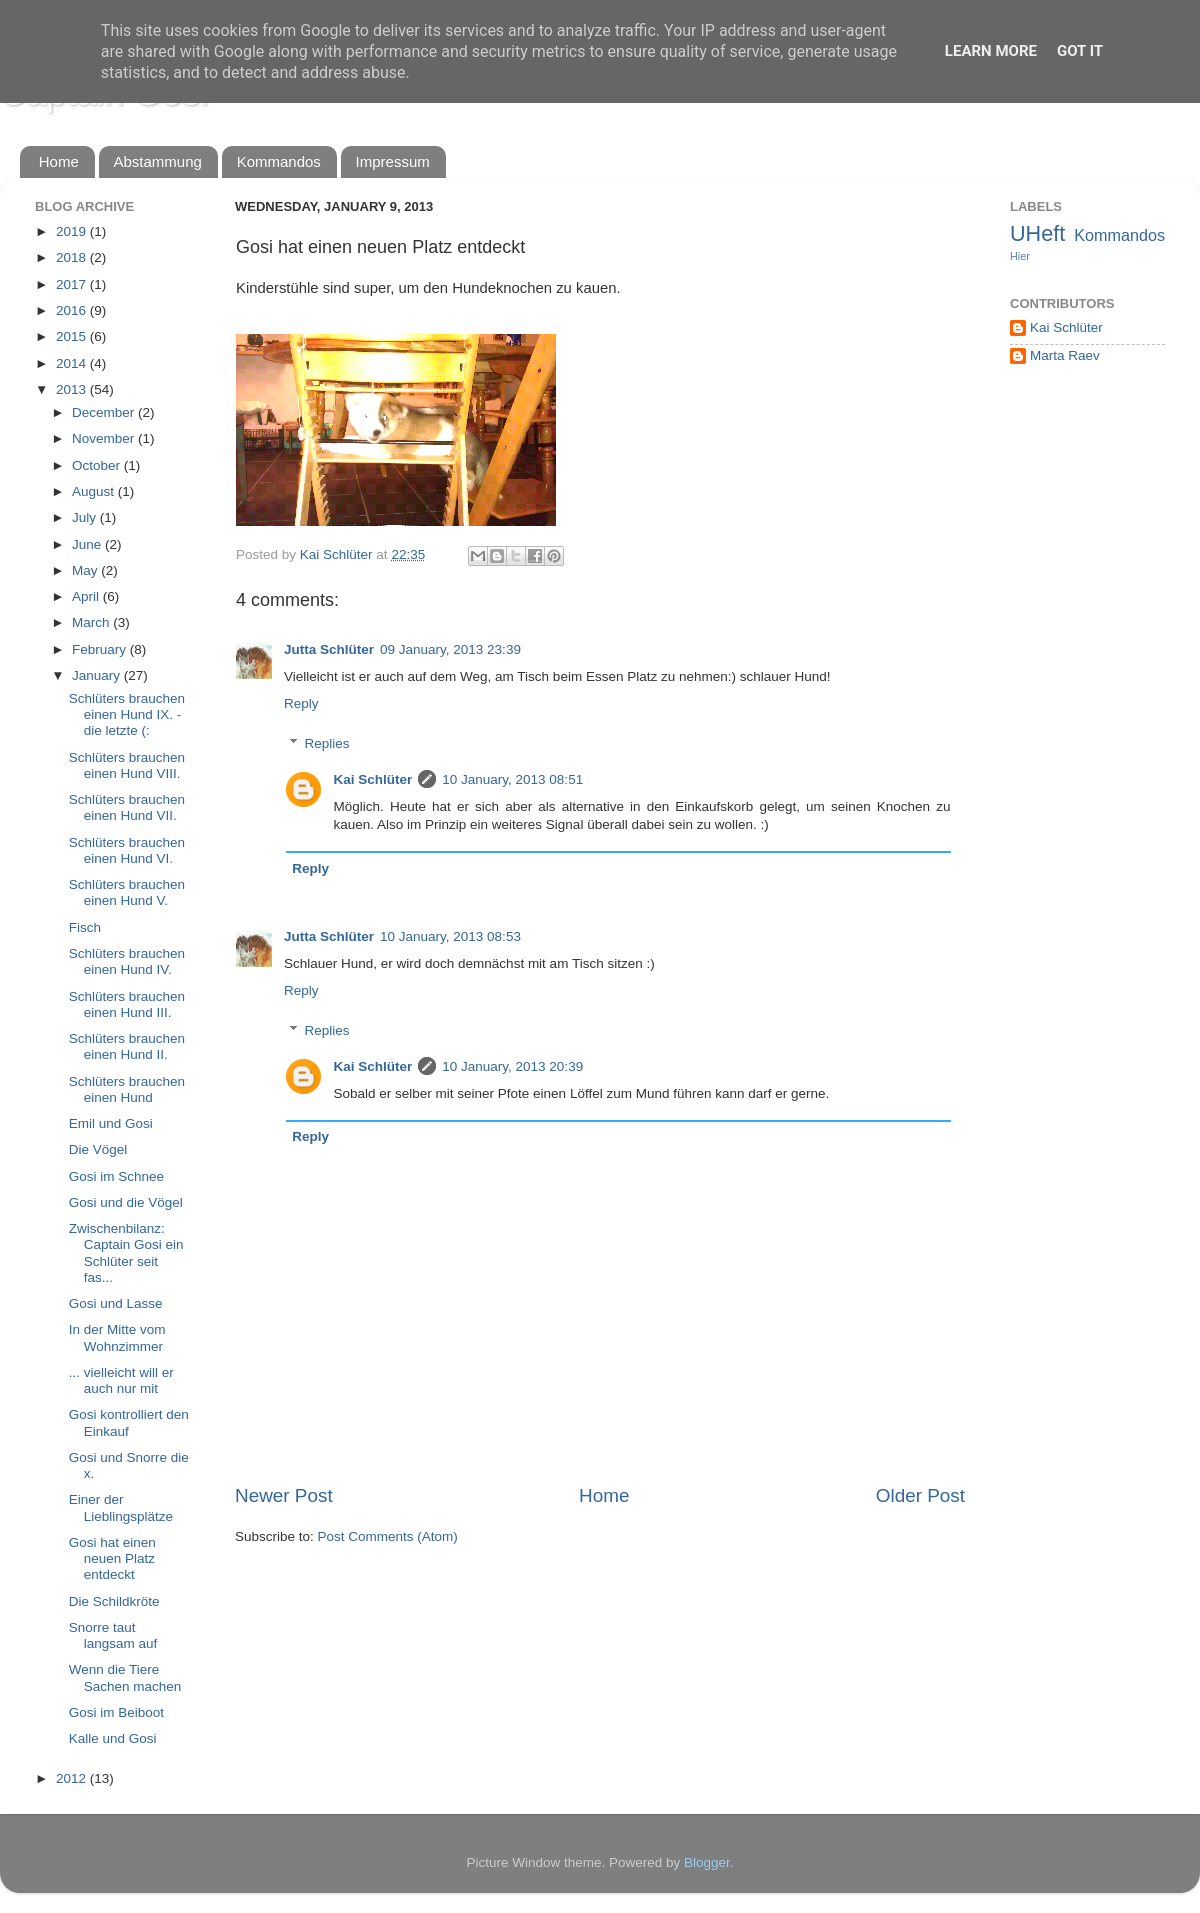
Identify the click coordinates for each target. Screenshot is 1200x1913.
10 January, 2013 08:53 (450, 936)
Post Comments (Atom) (388, 1536)
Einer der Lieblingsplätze (121, 1507)
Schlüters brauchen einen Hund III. (127, 1004)
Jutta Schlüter (329, 649)
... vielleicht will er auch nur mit (121, 1380)
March (92, 622)
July (86, 517)
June (88, 544)
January (98, 675)
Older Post (920, 1495)
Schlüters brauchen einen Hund (127, 1089)
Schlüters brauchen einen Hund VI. (127, 850)
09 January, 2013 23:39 (450, 649)
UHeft (1037, 233)
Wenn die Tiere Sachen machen (125, 1677)
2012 (73, 1778)
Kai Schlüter (373, 779)
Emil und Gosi (111, 1123)
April (87, 596)
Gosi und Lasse (116, 1303)
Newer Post (284, 1495)
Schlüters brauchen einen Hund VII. (127, 807)
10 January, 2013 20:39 (512, 1066)
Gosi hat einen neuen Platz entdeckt (112, 1558)
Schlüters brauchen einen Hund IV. (127, 961)
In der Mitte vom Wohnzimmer (117, 1337)
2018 (73, 257)
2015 (73, 336)
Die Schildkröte (114, 1601)
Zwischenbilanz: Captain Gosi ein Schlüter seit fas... (126, 1253)
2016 (73, 310)
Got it (1080, 51)
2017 (73, 284)
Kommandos (279, 161)
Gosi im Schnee (116, 1176)
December (105, 412)
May (86, 570)
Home (59, 161)
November (105, 438)
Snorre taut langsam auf (113, 1635)
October (98, 465)
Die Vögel (98, 1149)
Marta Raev (1065, 355)
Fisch (85, 927)
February (101, 649)
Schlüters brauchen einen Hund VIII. (127, 765)
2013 (73, 389)
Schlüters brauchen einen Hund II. (127, 1046)
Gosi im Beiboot (116, 1712)
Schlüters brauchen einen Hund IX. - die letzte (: (127, 714)
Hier (1020, 256)
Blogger (707, 1862)
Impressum (393, 161)
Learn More (991, 51)
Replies (327, 743)
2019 (73, 231)
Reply (301, 703)
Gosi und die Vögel (126, 1202)
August (95, 491)
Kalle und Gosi (113, 1738)
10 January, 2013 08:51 (512, 779)
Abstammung (158, 161)
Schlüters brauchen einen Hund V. (127, 892)
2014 (73, 363)
